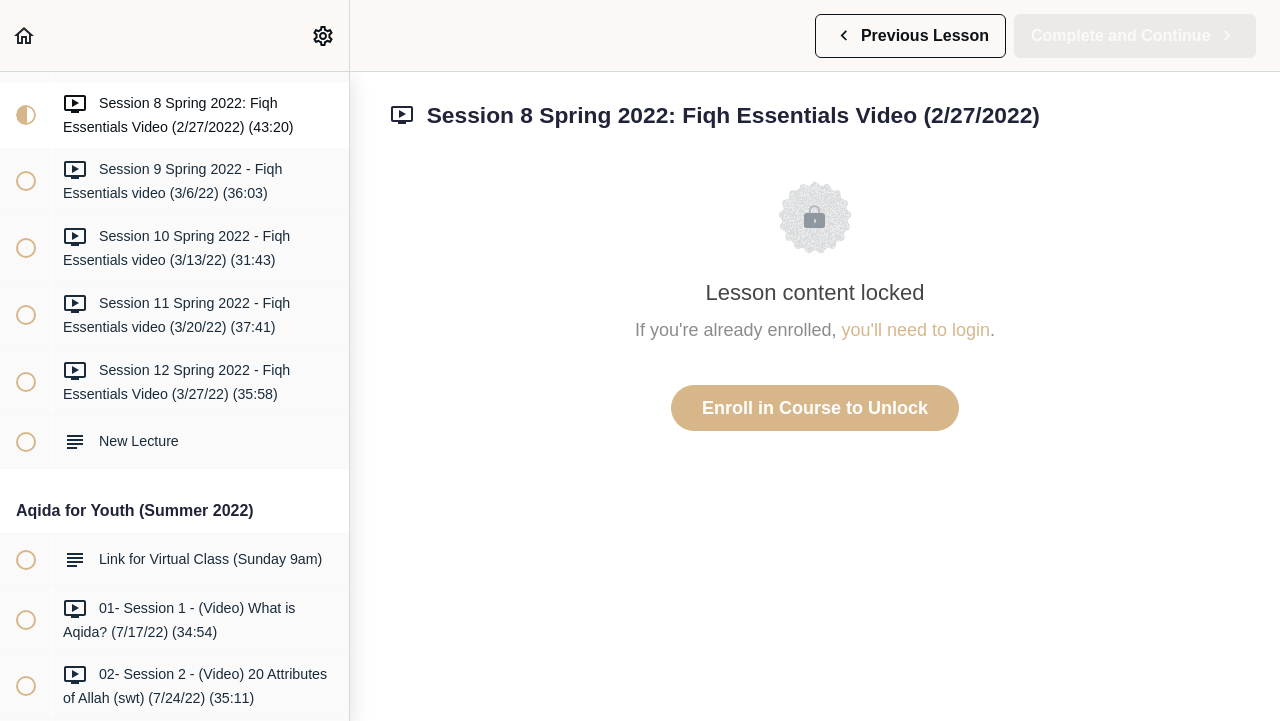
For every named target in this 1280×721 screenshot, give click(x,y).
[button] (25, 35)
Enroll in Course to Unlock (815, 408)
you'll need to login (916, 330)
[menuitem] (324, 35)
